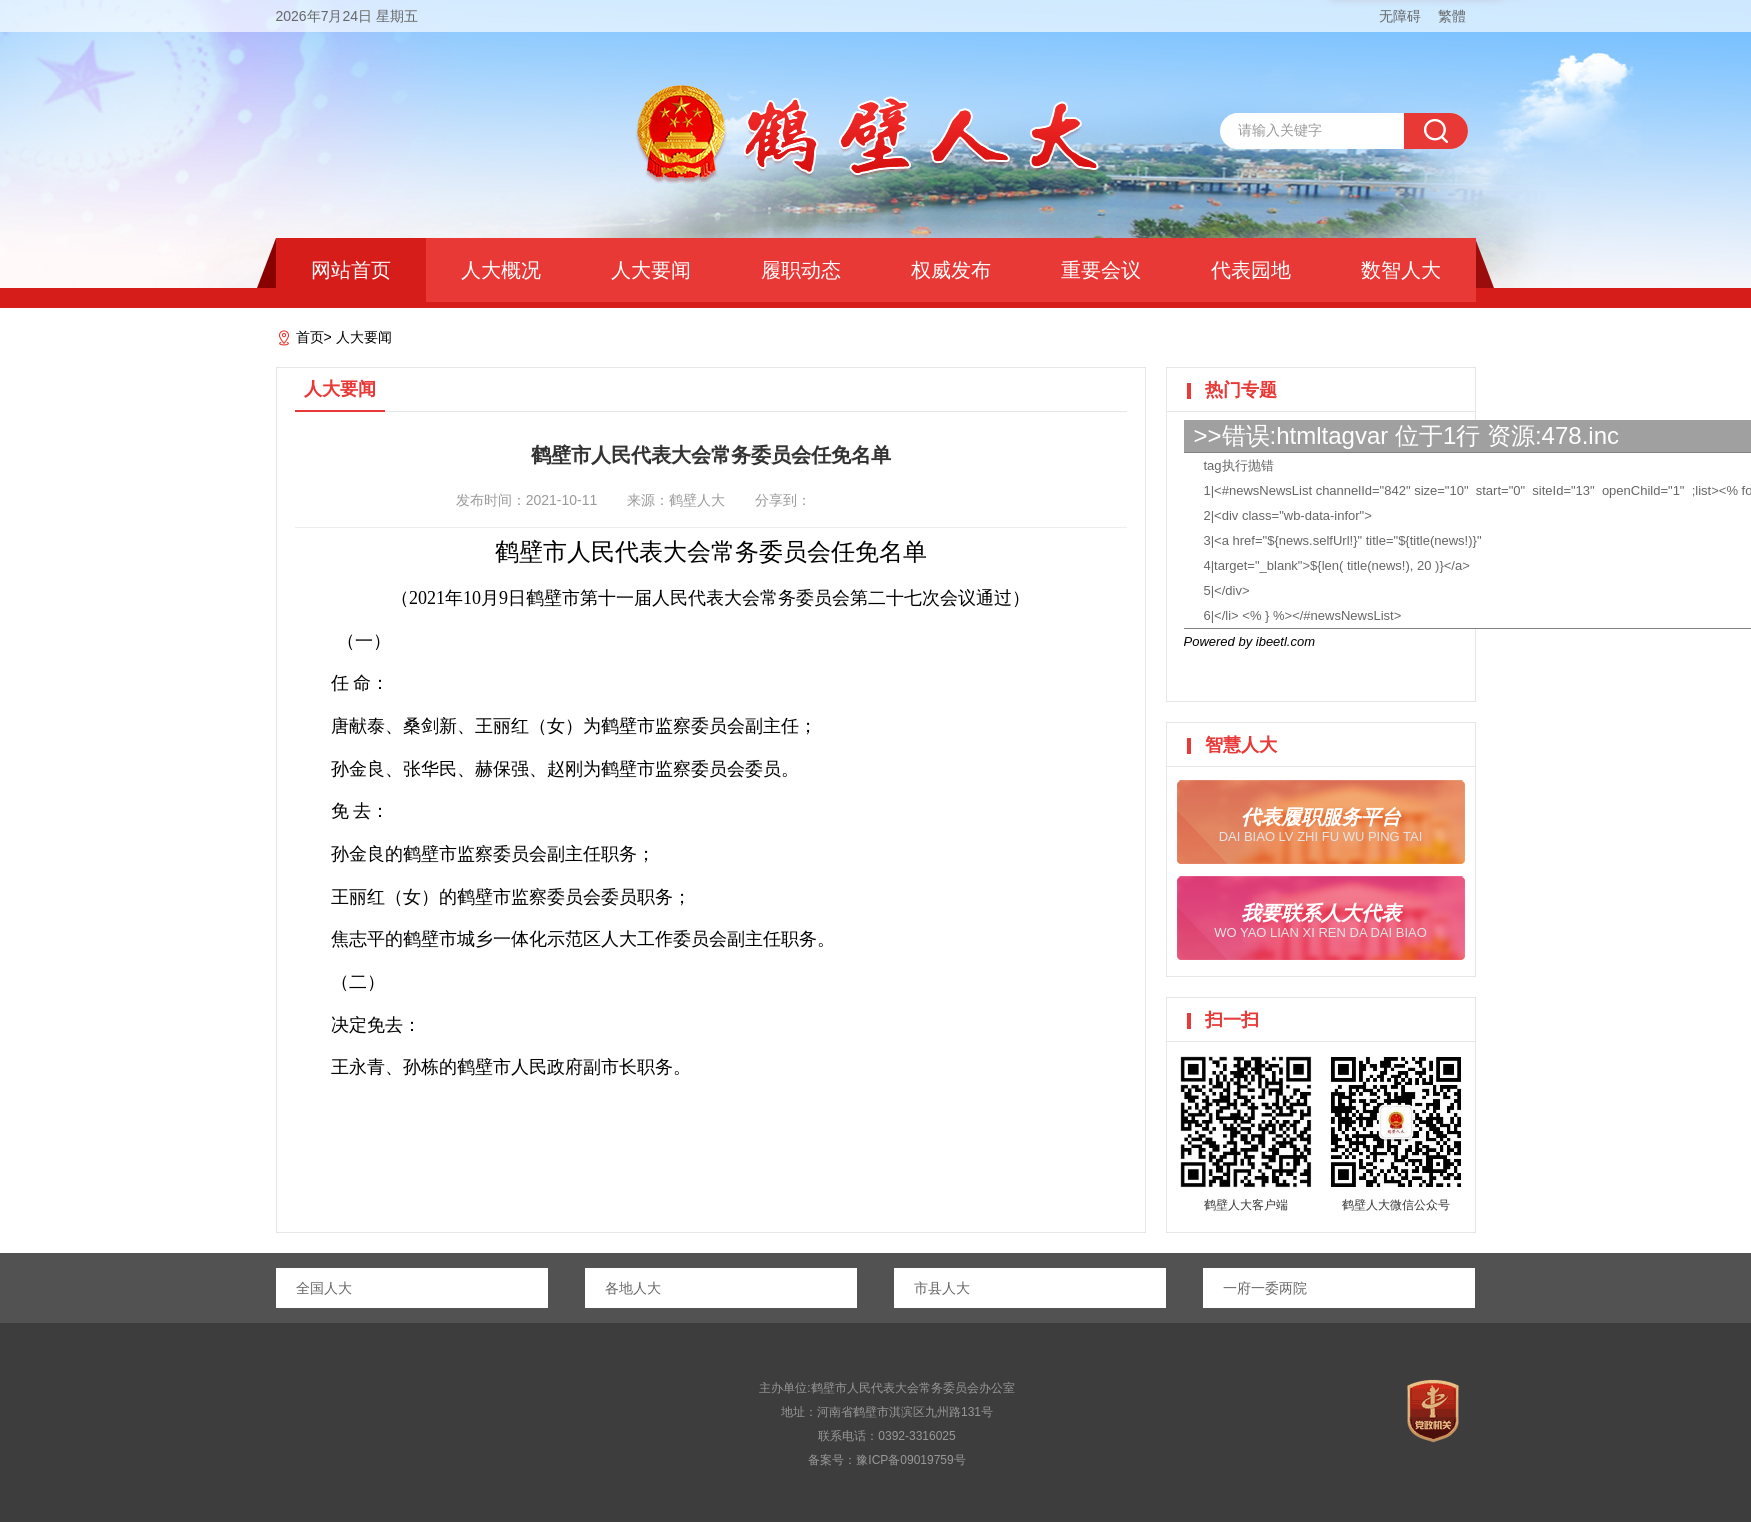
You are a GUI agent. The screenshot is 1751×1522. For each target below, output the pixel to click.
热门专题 (1241, 390)
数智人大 (1401, 270)
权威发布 (951, 270)
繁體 (1452, 16)
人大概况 (501, 270)
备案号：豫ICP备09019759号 (886, 1460)
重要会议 (1101, 270)
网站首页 (351, 270)
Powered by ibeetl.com (1250, 641)
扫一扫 (1232, 1020)
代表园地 (1251, 270)
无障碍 (1400, 16)
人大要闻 (651, 270)
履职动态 (801, 270)
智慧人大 (1241, 745)
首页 (310, 337)
